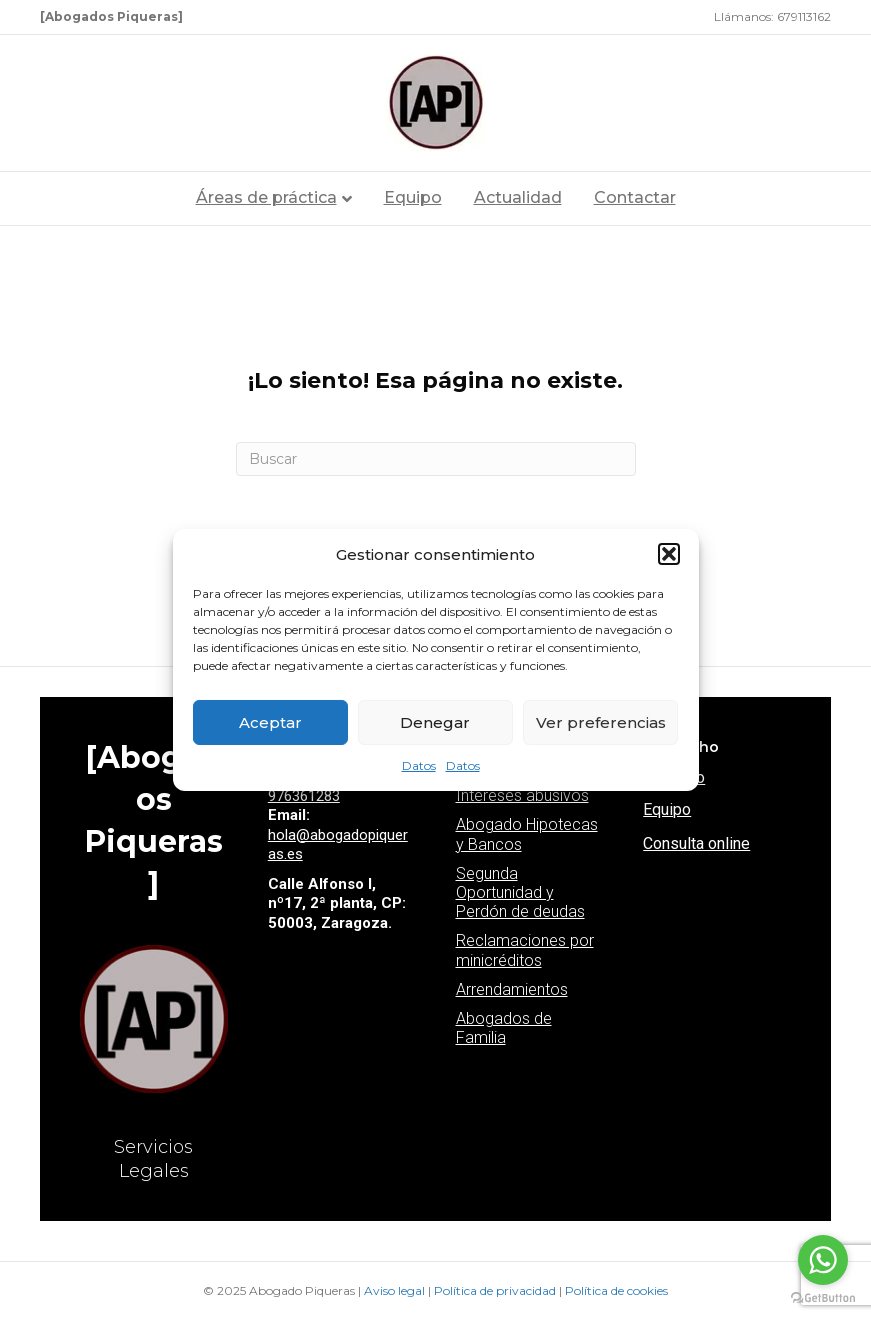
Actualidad (518, 197)
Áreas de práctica (266, 197)
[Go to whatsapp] (823, 1260)
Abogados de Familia (504, 1028)
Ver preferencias (601, 722)
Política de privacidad (496, 1290)
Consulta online (696, 843)
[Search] (436, 459)
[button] (669, 554)
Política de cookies (616, 1290)
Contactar (635, 197)
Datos (419, 765)
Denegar (435, 722)
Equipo (413, 197)
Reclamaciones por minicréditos (525, 950)
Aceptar (270, 722)
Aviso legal (396, 1290)
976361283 (304, 796)
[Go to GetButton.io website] (823, 1298)
